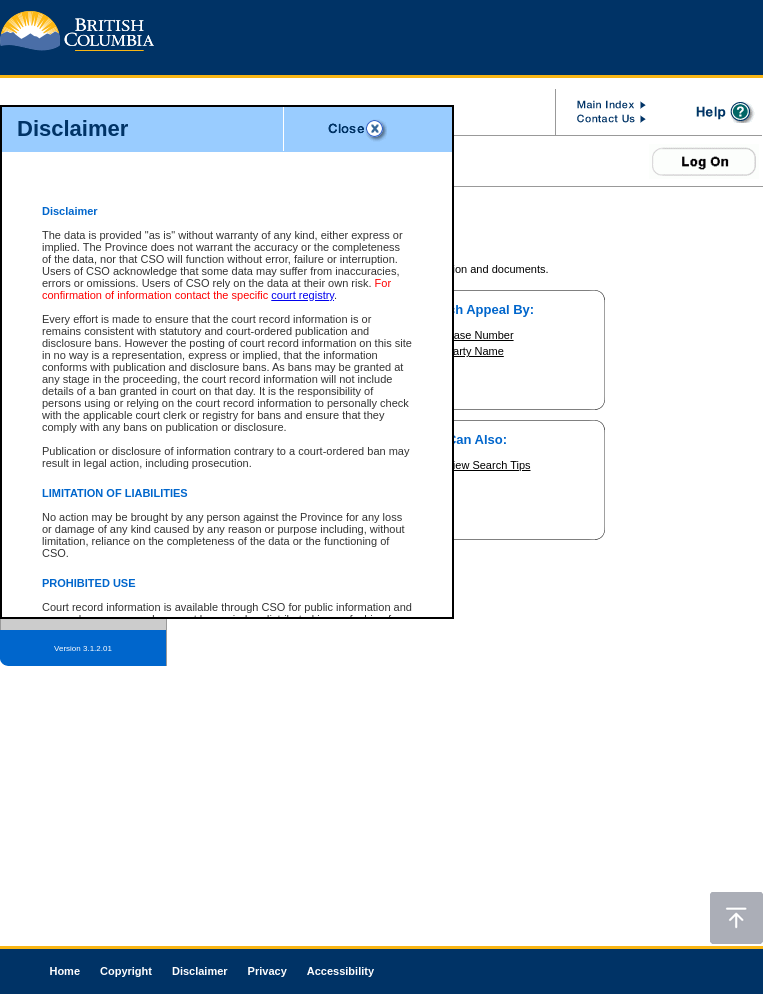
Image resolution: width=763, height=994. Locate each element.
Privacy (267, 971)
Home (64, 971)
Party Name (475, 351)
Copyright (126, 971)
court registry (302, 295)
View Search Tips (488, 465)
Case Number (480, 335)
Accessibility (340, 971)
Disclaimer (200, 971)
